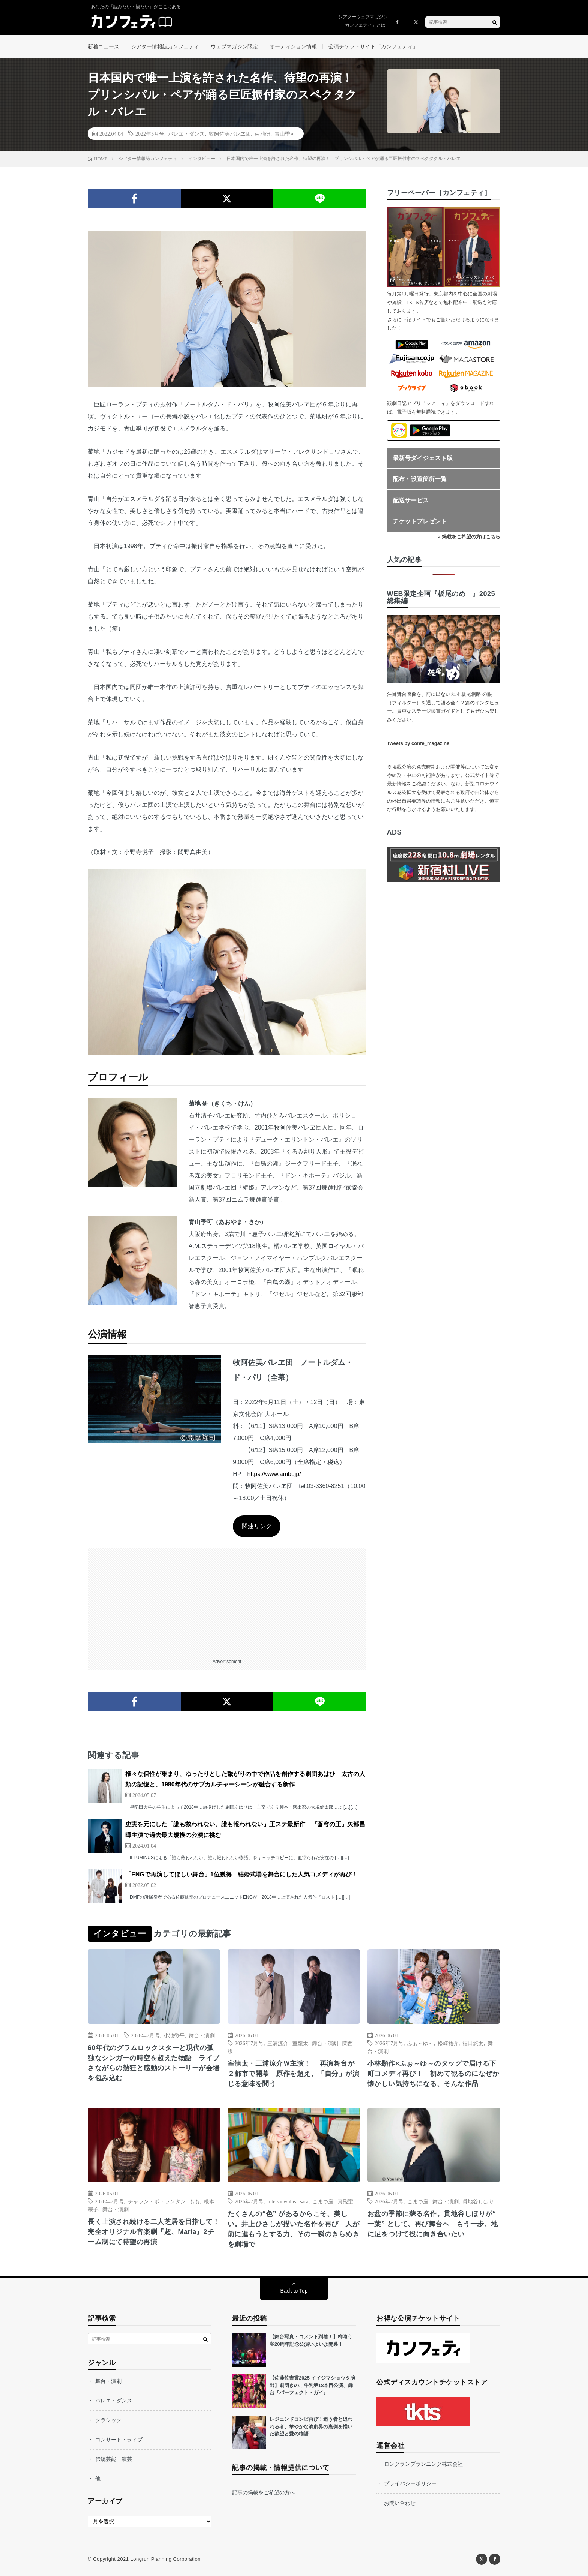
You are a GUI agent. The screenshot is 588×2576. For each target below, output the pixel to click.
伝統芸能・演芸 (113, 2459)
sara (304, 2201)
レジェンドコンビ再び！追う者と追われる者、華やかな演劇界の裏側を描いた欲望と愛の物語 (311, 2426)
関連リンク (257, 1526)
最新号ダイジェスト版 (423, 458)
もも (194, 2201)
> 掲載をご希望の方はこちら (469, 536)
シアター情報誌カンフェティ (165, 46)
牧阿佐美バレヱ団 (230, 133)
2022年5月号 (149, 133)
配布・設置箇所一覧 (420, 479)
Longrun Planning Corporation (165, 2559)
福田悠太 (472, 2043)
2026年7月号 (145, 2035)
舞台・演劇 (202, 2035)
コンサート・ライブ (118, 2440)
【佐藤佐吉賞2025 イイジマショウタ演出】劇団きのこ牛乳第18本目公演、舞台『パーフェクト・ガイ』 (312, 2385)
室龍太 (300, 2043)
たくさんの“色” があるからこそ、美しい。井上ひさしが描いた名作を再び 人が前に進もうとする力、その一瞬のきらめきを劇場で (294, 2229)
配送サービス (411, 500)
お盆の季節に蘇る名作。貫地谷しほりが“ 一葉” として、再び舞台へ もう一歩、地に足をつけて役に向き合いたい (433, 2224)
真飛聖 (345, 2201)
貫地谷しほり (478, 2201)
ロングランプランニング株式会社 (423, 2464)
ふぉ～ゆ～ (420, 2043)
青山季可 (285, 133)
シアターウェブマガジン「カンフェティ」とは (363, 21)
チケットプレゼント (420, 521)
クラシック (108, 2420)
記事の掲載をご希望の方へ (263, 2492)
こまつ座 (322, 2201)
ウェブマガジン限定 (234, 46)
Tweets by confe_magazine (418, 743)
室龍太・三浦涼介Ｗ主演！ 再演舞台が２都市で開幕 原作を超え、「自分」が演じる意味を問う (294, 2073)
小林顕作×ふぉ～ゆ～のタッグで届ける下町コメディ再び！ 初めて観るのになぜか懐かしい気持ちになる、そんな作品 (434, 2073)
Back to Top (294, 2291)
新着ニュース (103, 46)
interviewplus (281, 2201)
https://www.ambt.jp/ (274, 1474)
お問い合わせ (400, 2503)
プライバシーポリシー (410, 2483)
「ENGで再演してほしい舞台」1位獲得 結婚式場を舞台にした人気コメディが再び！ (241, 1874)
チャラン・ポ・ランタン (157, 2201)
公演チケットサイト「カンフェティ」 (373, 46)
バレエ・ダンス (186, 133)
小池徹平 (174, 2035)
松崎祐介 (448, 2043)
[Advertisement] (227, 1600)
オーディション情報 (293, 46)
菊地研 (262, 133)
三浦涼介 (277, 2043)
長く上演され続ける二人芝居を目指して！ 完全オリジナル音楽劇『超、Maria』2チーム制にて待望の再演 (154, 2232)
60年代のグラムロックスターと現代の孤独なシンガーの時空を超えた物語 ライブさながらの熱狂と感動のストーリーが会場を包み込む (154, 2063)
